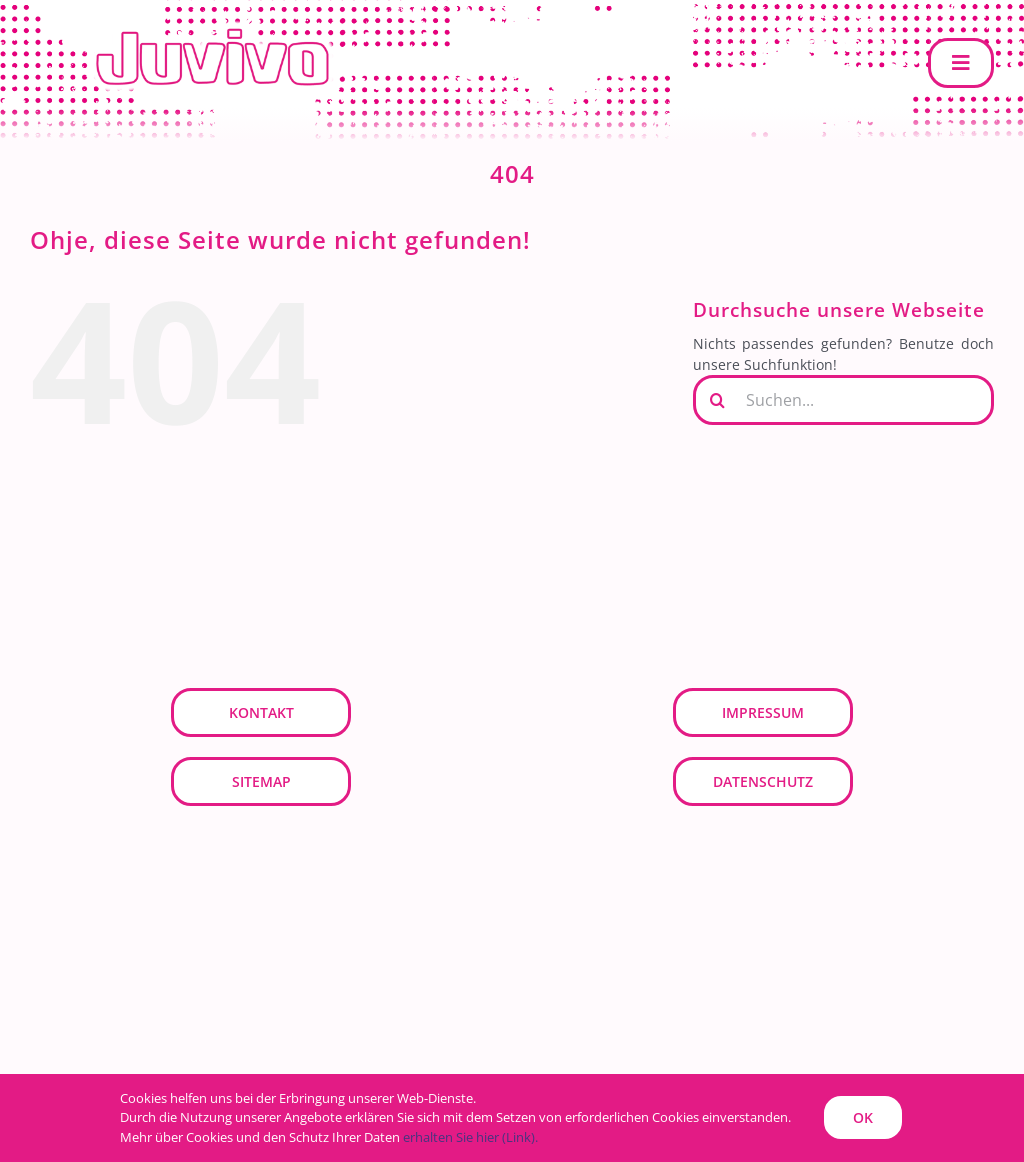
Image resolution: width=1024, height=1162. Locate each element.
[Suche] (718, 400)
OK (863, 1117)
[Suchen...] (843, 400)
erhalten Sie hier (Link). (470, 1137)
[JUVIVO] (220, 26)
